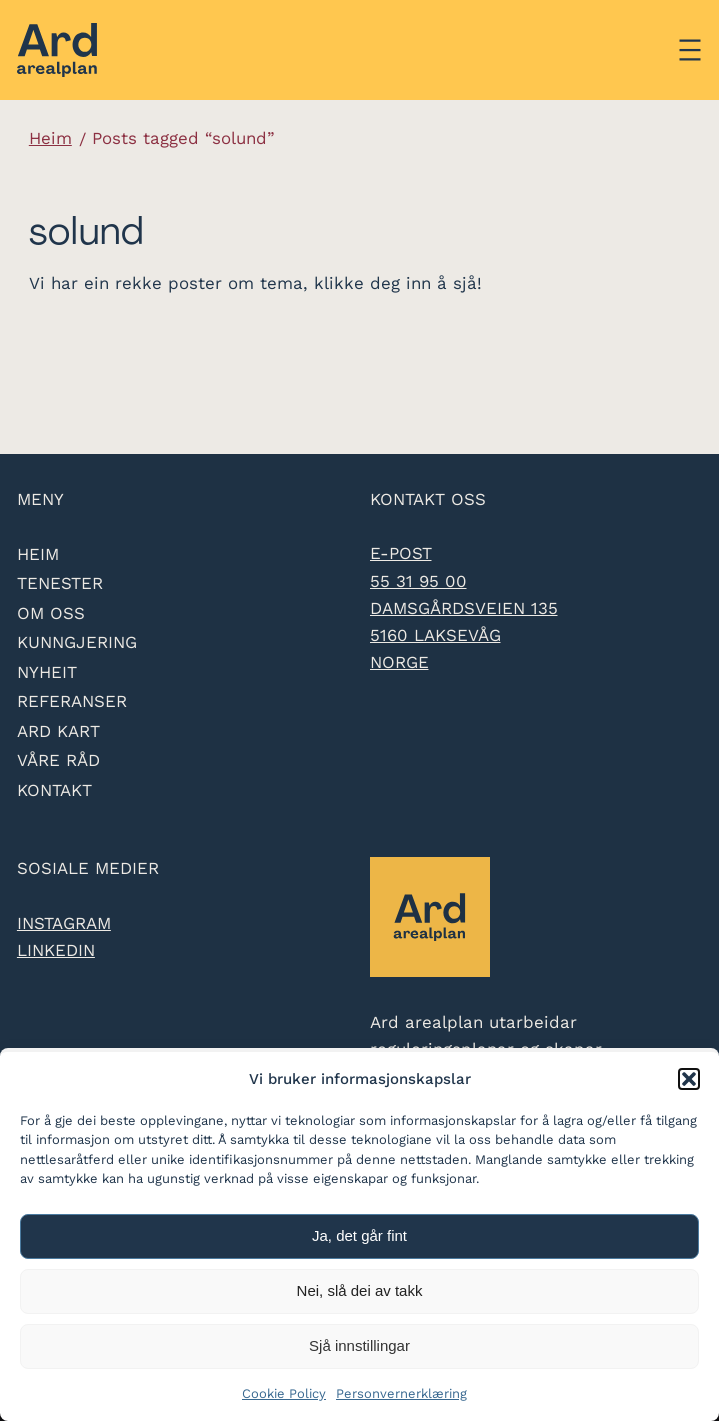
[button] (689, 1079)
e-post (401, 553)
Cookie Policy (284, 1393)
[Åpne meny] (690, 50)
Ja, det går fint (359, 1235)
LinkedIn (56, 950)
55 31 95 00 (418, 581)
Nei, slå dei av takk (360, 1290)
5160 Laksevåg (435, 635)
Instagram (64, 923)
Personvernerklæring (401, 1393)
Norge (399, 662)
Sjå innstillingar (359, 1345)
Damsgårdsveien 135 (464, 608)
